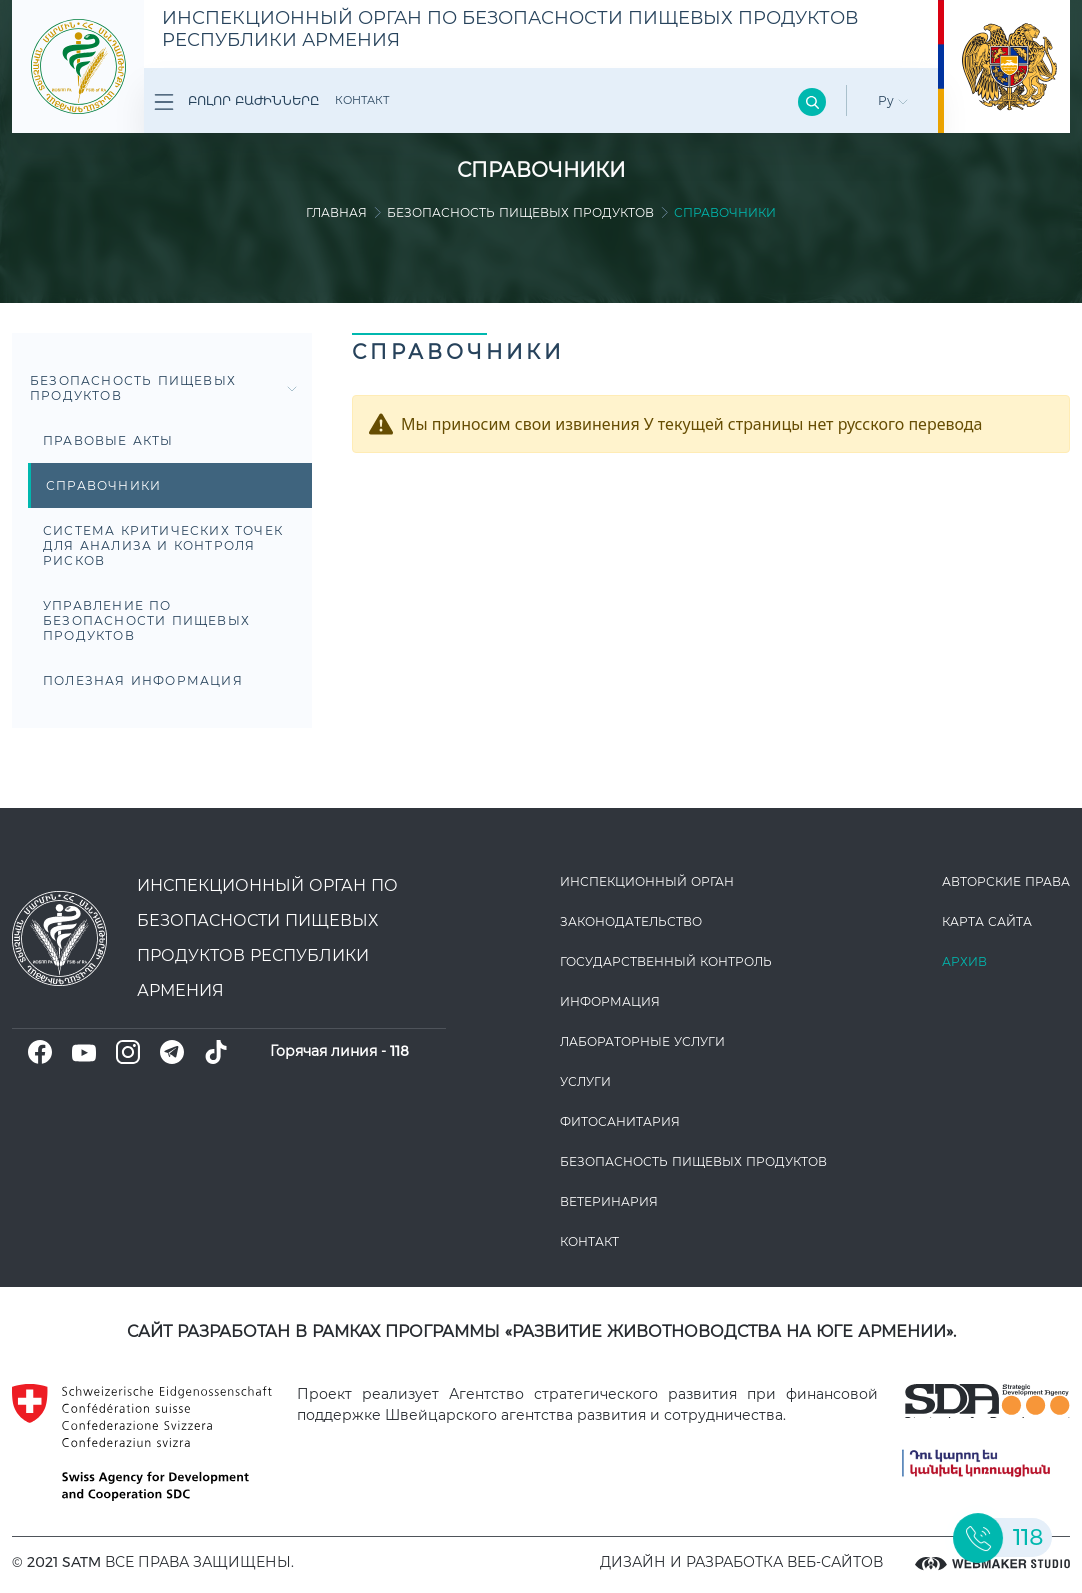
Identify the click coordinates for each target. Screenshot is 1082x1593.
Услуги (585, 1081)
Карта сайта (987, 921)
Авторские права (1006, 881)
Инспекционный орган (647, 881)
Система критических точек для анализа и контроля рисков (163, 545)
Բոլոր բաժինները (236, 102)
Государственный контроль (666, 961)
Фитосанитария (620, 1121)
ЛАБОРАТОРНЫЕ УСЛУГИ (642, 1041)
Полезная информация (143, 680)
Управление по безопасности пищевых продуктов (146, 620)
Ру (893, 100)
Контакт (362, 100)
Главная (336, 212)
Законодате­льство (631, 921)
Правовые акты (108, 440)
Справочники (103, 485)
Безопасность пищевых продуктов (520, 212)
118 (399, 1051)
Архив (964, 961)
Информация (610, 1001)
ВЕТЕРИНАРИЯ (609, 1201)
